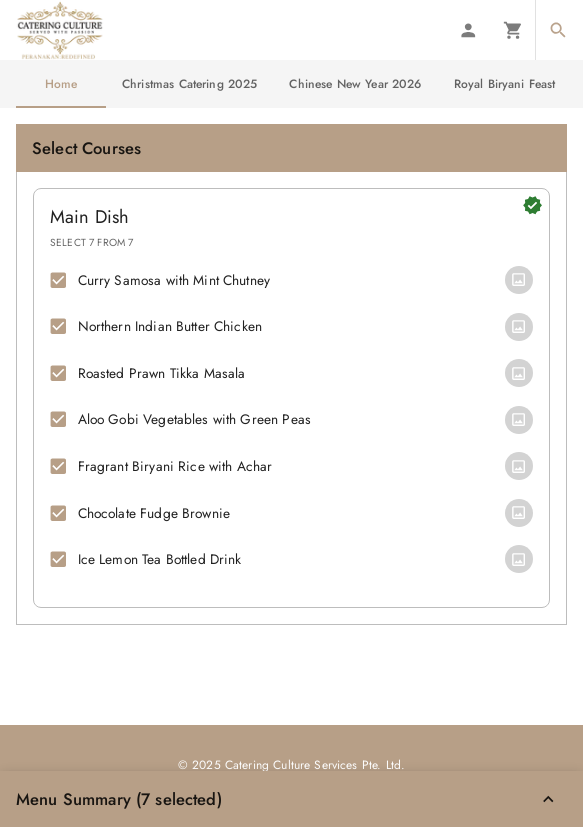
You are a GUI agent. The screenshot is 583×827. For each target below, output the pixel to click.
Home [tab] (61, 84)
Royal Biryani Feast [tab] (505, 84)
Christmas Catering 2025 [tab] (189, 84)
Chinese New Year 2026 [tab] (355, 84)
